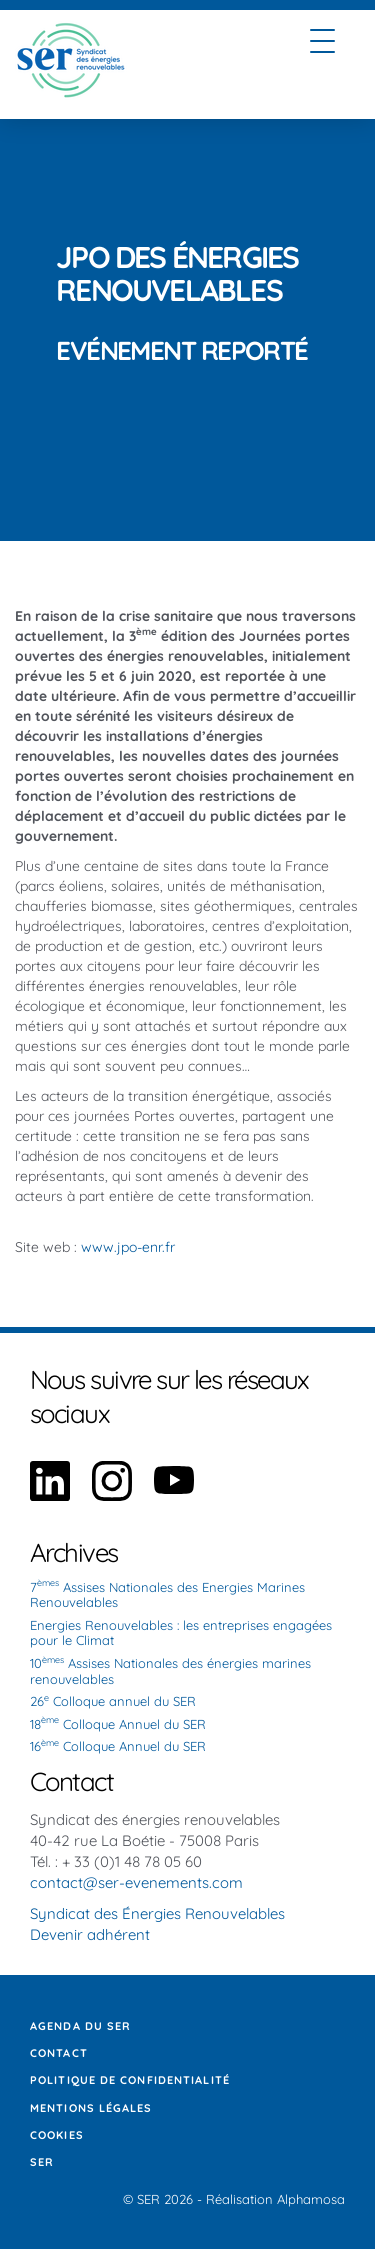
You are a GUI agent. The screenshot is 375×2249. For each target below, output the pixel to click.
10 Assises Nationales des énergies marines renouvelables (170, 1671)
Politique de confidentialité (130, 2080)
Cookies (57, 2135)
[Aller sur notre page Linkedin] (50, 1496)
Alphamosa (311, 2199)
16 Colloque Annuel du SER (118, 1746)
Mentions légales (91, 2108)
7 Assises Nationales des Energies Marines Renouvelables (167, 1595)
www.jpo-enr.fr (128, 1247)
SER (42, 2162)
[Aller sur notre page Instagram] (112, 1496)
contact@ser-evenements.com (136, 1882)
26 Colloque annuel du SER (113, 1701)
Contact (59, 2053)
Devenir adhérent (90, 1934)
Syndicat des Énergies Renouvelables (157, 1913)
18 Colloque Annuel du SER (118, 1724)
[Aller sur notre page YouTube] (174, 1496)
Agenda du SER (80, 2026)
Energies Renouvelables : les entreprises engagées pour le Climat (181, 1633)
